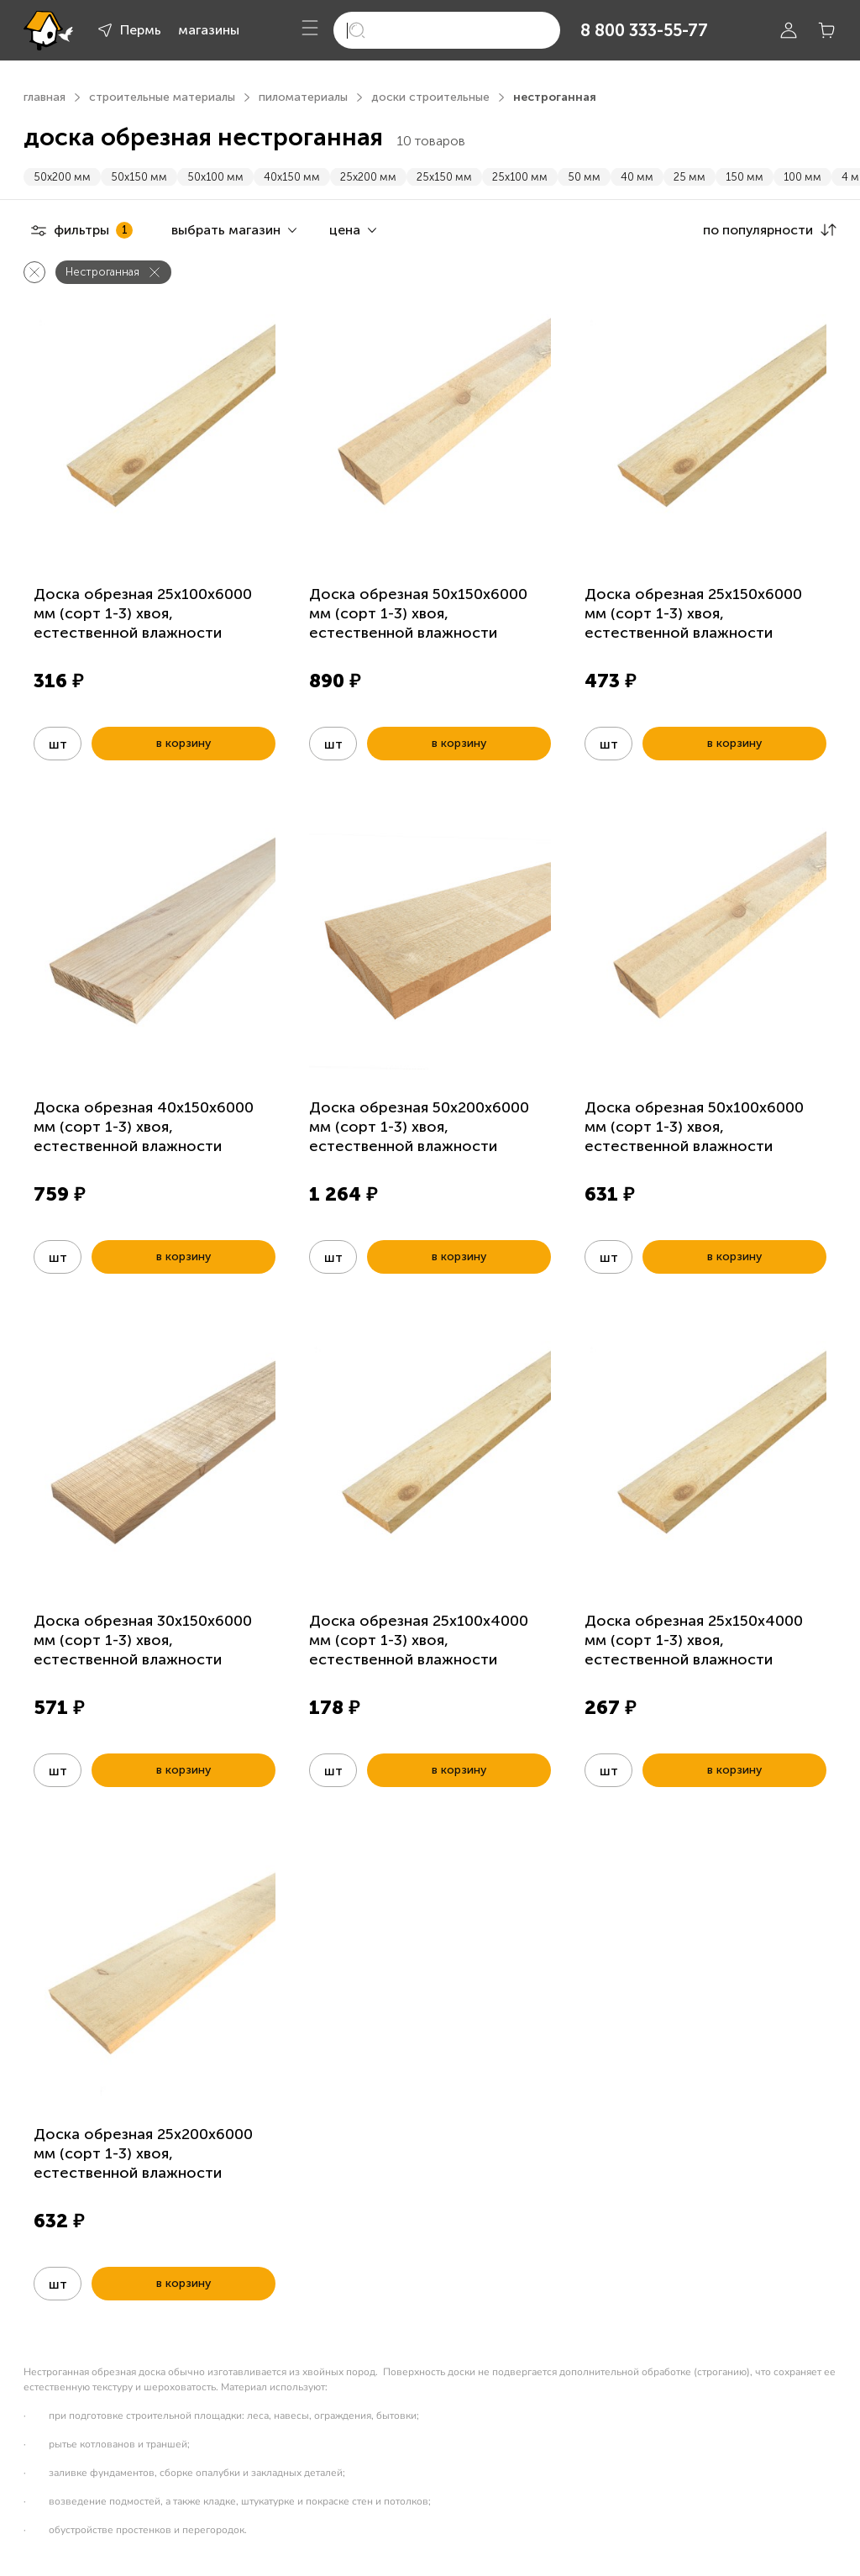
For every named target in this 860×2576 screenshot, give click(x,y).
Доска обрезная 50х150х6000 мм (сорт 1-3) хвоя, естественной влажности (418, 613)
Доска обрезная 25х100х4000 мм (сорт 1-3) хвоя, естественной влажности (418, 1640)
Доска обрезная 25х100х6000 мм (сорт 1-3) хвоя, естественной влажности (143, 613)
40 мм (637, 177)
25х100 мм (520, 177)
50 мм (584, 177)
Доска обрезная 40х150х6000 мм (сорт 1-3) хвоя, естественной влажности (144, 1126)
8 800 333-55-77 (644, 30)
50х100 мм (215, 177)
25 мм (689, 177)
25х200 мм (368, 177)
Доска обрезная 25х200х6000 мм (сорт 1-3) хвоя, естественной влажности (143, 2153)
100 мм (802, 177)
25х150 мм (444, 177)
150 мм (744, 177)
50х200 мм (62, 177)
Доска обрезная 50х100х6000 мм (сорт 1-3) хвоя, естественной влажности (694, 1126)
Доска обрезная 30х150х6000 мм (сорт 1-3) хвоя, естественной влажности (143, 1640)
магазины (208, 30)
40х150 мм (292, 177)
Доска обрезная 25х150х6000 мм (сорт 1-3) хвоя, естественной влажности (693, 613)
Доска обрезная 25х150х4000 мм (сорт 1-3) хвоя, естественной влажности (694, 1640)
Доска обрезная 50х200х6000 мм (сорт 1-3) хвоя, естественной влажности (419, 1126)
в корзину (183, 743)
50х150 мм (139, 177)
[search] (446, 30)
